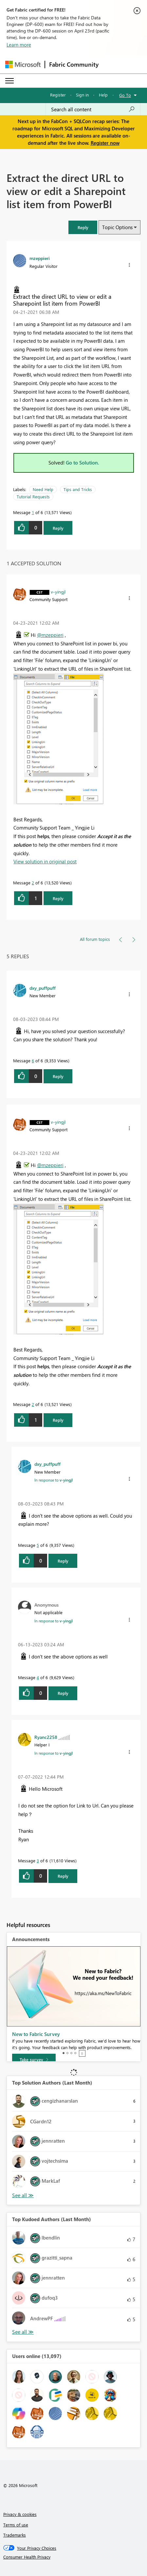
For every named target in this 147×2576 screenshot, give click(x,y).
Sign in (82, 94)
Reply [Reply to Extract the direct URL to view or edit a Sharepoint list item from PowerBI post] (58, 528)
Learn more (19, 44)
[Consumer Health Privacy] (73, 2557)
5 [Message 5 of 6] (38, 1545)
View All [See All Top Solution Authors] (23, 2195)
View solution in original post (45, 861)
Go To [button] (125, 95)
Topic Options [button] (117, 227)
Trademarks (14, 2535)
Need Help (43, 489)
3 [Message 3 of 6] (38, 1860)
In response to (53, 1480)
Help (103, 94)
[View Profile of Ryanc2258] (45, 1737)
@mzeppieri (50, 635)
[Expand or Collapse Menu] (9, 81)
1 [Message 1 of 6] (33, 512)
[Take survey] (34, 2060)
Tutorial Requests (33, 496)
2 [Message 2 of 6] (33, 882)
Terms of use (15, 2524)
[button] (82, 227)
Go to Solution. (82, 462)
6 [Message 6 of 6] (33, 1060)
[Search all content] (93, 109)
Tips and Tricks (78, 489)
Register (58, 94)
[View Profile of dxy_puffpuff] (42, 988)
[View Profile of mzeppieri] (39, 258)
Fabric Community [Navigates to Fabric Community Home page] (74, 64)
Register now (105, 143)
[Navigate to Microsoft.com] (23, 64)
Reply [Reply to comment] (58, 898)
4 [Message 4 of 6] (38, 1677)
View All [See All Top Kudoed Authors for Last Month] (23, 2332)
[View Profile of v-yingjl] (58, 591)
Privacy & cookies (20, 2514)
